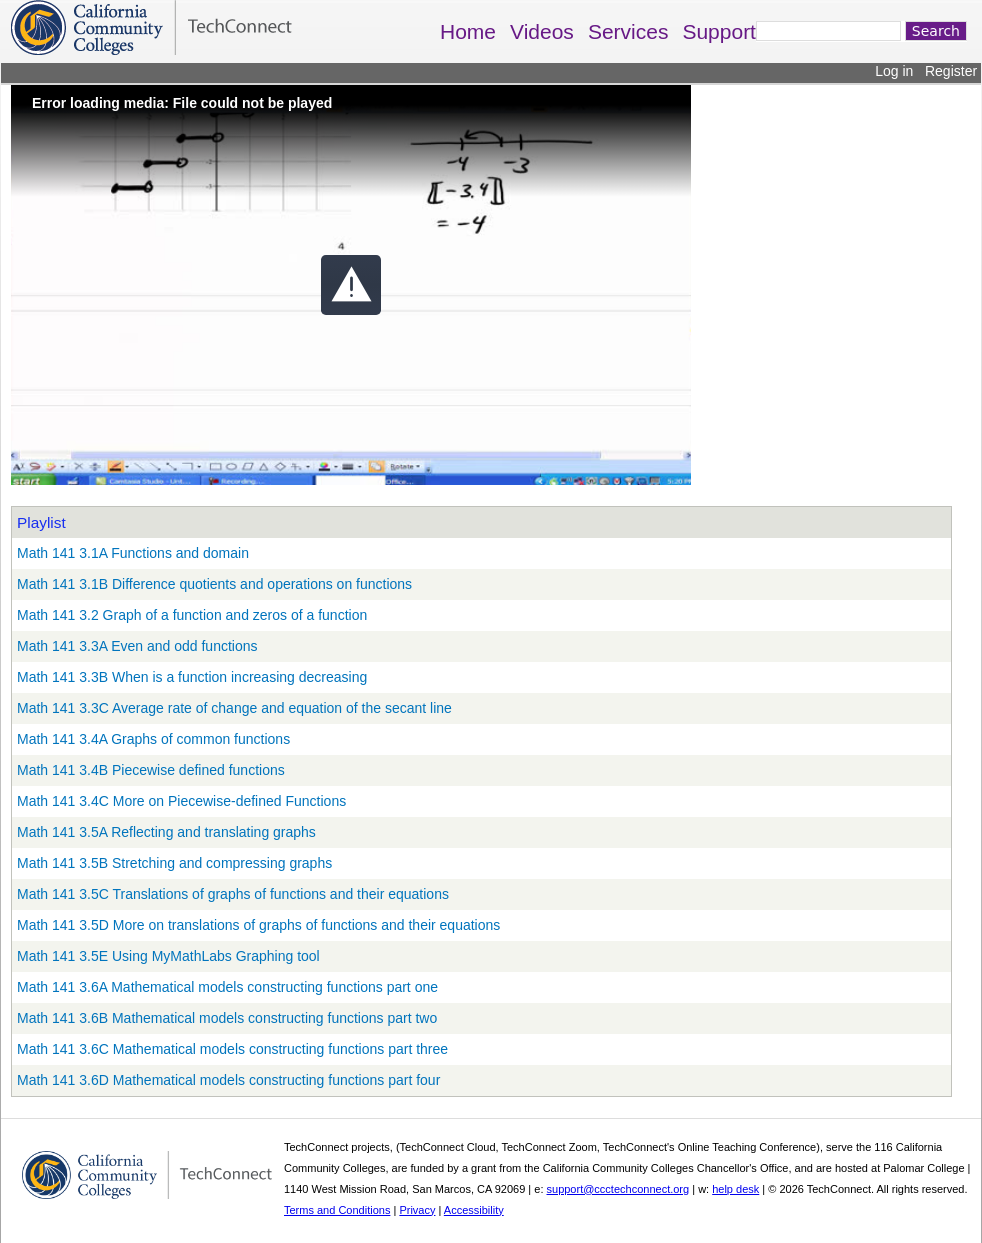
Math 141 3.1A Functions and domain (133, 553)
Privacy (417, 1210)
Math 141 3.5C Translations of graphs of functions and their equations (233, 894)
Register (951, 71)
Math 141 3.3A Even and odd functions (137, 646)
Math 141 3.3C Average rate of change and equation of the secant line (234, 708)
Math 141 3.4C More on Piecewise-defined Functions (181, 801)
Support (719, 31)
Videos (542, 31)
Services (628, 31)
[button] (351, 285)
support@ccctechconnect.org (618, 1189)
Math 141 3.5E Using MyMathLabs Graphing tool (168, 956)
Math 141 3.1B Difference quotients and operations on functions (214, 584)
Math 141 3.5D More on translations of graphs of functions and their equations (258, 925)
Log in (894, 71)
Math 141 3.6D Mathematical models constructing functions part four (228, 1080)
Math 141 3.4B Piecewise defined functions (151, 770)
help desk (735, 1189)
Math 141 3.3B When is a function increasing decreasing (192, 677)
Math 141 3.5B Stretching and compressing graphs (174, 863)
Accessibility (474, 1210)
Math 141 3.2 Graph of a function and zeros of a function (192, 615)
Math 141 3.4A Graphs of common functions (153, 739)
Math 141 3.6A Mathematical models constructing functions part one (227, 987)
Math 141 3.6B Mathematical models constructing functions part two (227, 1018)
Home (468, 31)
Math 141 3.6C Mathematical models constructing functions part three (232, 1049)
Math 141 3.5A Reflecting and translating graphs (166, 832)
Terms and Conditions (337, 1210)
